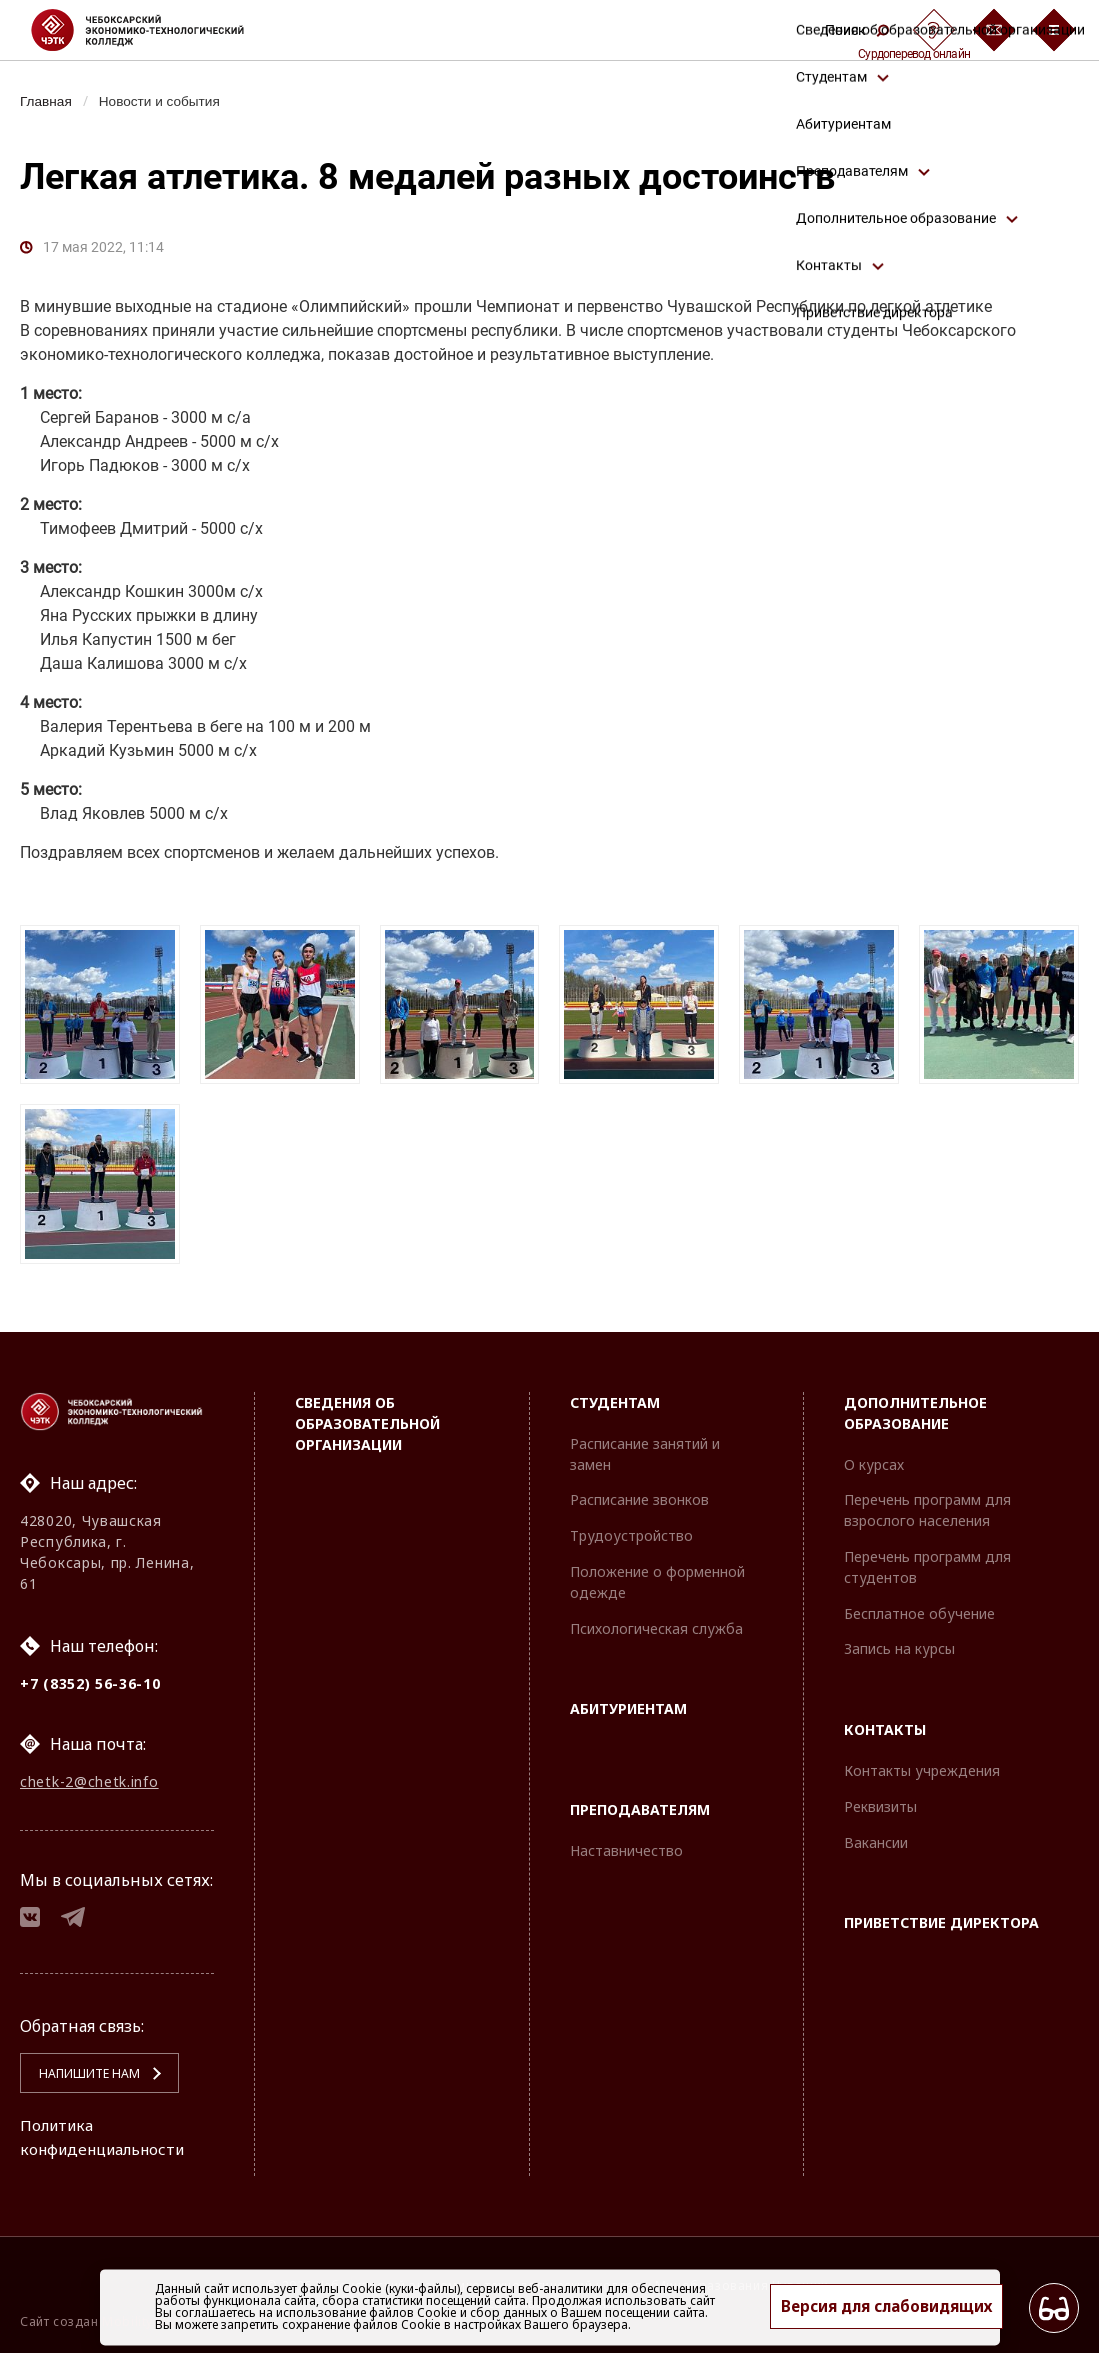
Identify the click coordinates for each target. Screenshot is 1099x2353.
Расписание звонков (639, 1492)
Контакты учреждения (922, 1763)
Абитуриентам (628, 1701)
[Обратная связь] (994, 30)
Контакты (885, 1722)
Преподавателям (640, 1802)
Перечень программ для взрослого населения (927, 1503)
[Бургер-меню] (1054, 30)
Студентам (615, 1395)
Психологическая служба (656, 1621)
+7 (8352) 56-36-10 (90, 1676)
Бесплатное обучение (919, 1606)
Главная (47, 101)
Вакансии (876, 1835)
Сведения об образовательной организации (367, 1416)
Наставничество (626, 1843)
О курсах (874, 1457)
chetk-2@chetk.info (89, 1776)
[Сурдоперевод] (934, 30)
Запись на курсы (899, 1641)
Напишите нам (81, 2073)
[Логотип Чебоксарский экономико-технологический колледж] (153, 30)
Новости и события (166, 101)
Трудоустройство (631, 1528)
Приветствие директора (941, 1915)
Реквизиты (880, 1799)
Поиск (857, 30)
